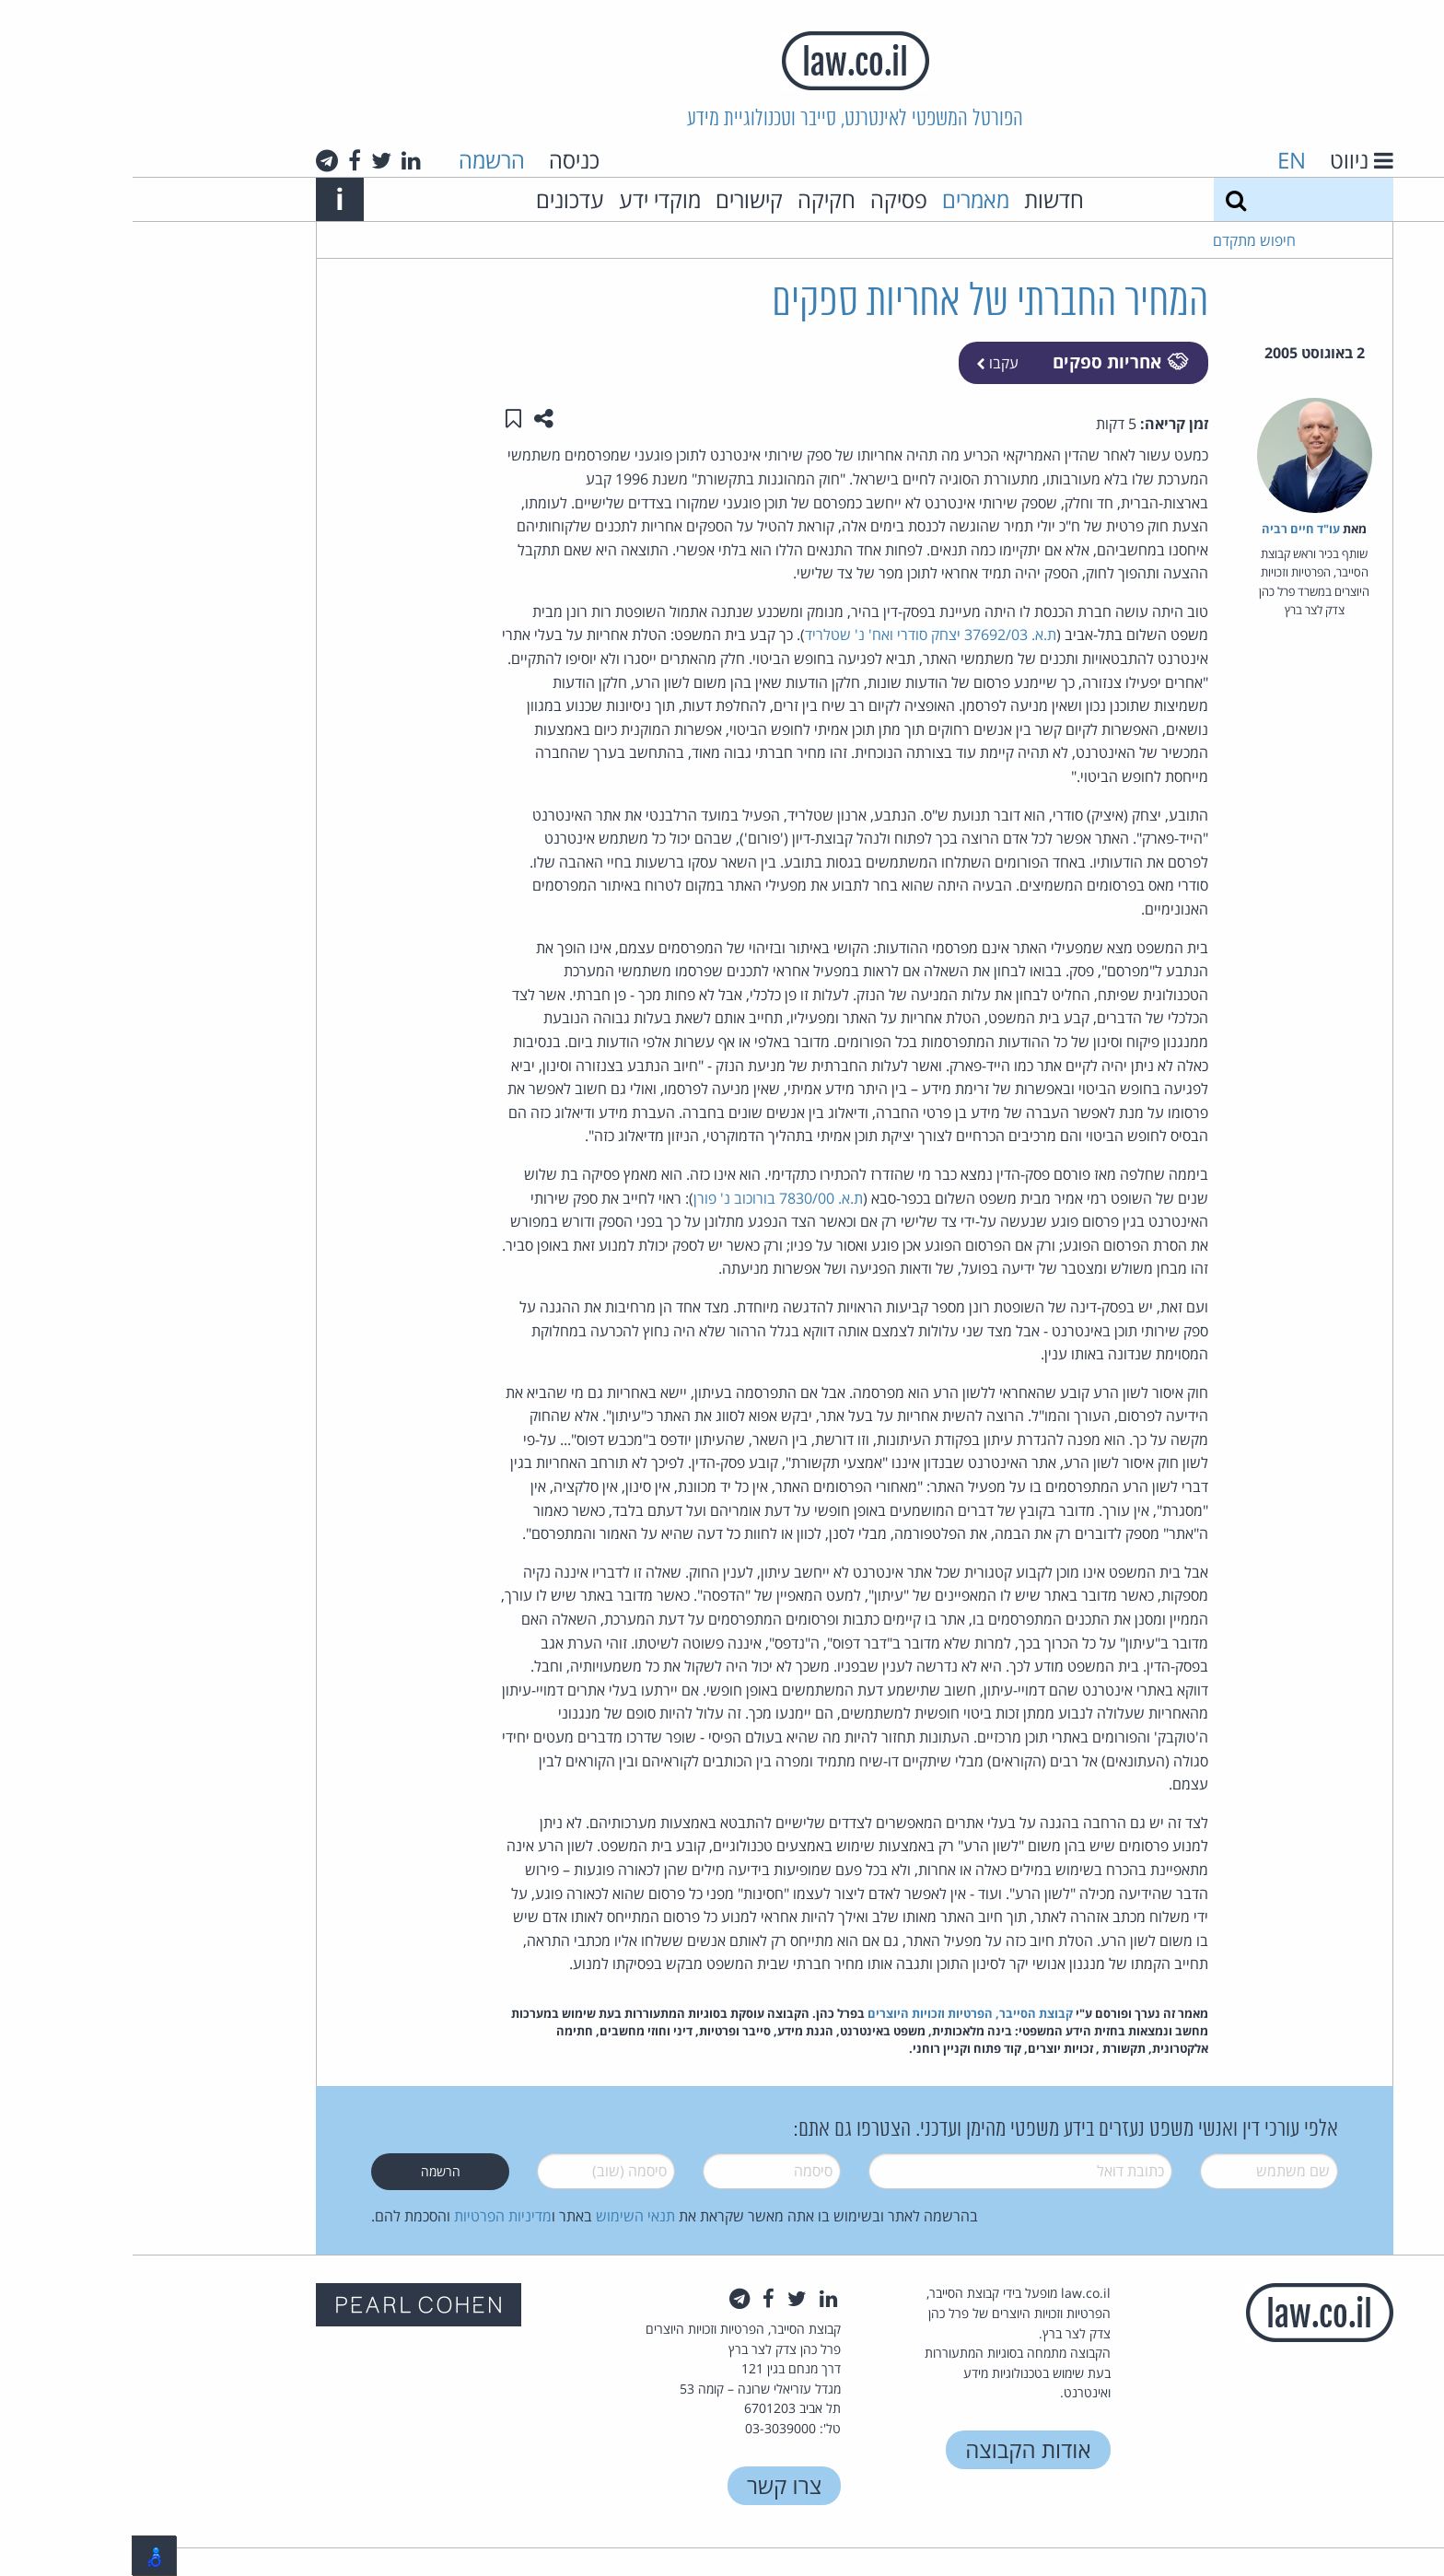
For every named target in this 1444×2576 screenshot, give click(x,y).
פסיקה (766, 199)
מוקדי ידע (527, 199)
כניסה (441, 160)
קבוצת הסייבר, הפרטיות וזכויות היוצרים (837, 2013)
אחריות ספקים (986, 361)
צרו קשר (651, 2485)
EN (1159, 160)
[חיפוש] (1103, 199)
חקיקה (694, 199)
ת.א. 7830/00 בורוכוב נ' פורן (645, 1198)
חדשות (921, 199)
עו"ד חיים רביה (1168, 528)
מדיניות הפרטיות (370, 2216)
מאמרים (843, 199)
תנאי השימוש (502, 2216)
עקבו (865, 363)
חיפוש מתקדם (1121, 240)
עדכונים (437, 199)
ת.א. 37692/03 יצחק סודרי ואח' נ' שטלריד (798, 634)
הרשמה (359, 160)
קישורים (616, 199)
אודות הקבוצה (895, 2449)
